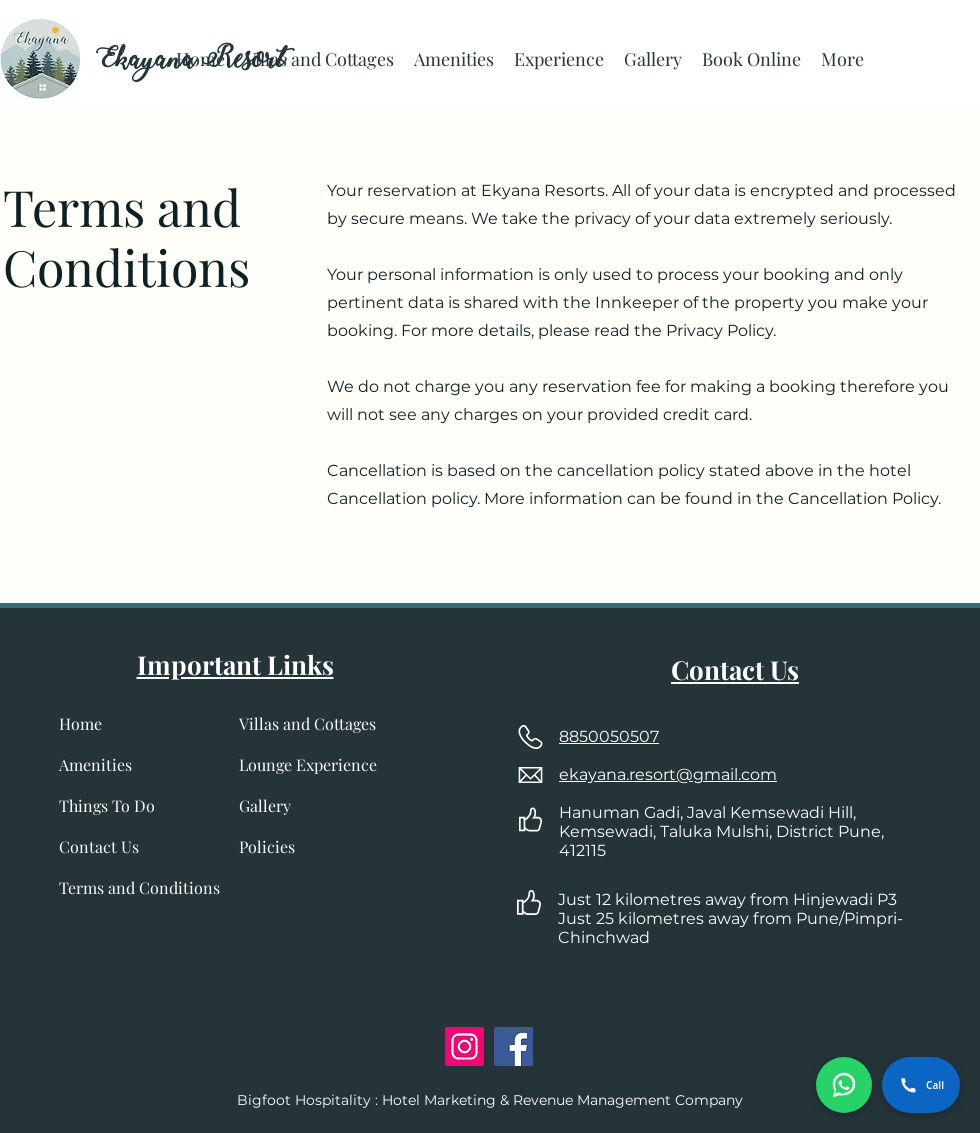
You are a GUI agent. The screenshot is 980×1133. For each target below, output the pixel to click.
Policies (267, 846)
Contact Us (99, 846)
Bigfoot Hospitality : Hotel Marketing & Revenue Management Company (490, 1100)
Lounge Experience (308, 764)
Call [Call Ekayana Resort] (921, 1085)
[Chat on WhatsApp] (844, 1085)
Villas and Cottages (307, 723)
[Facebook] (513, 1046)
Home (80, 723)
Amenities (95, 764)
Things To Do (107, 805)
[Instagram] (464, 1046)
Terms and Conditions (139, 887)
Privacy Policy (717, 330)
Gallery (265, 805)
